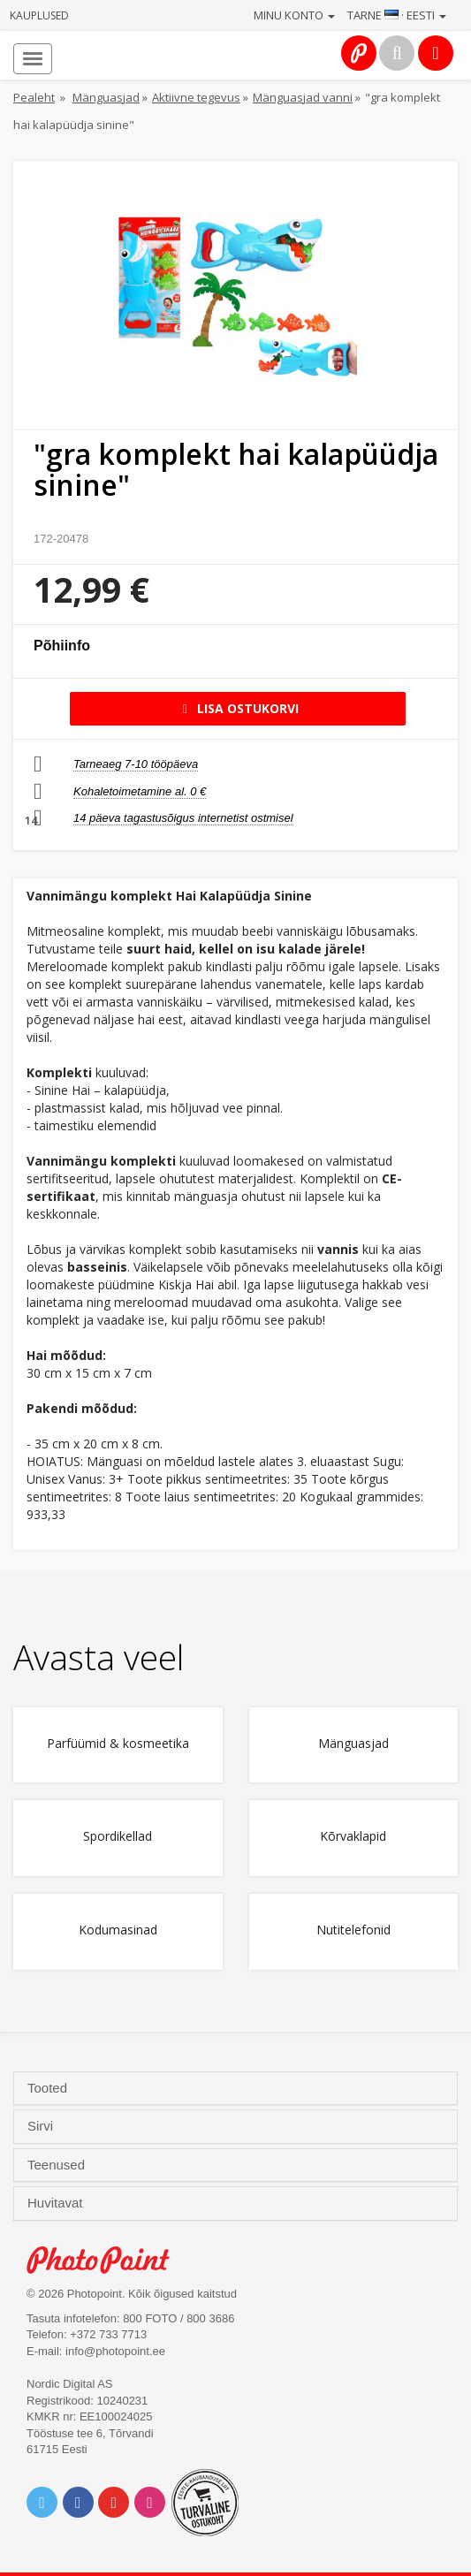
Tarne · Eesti (396, 15)
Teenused (57, 2165)
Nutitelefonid (353, 1930)
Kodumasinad (118, 1930)
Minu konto (294, 15)
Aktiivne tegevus (196, 97)
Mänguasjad (106, 97)
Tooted (49, 2088)
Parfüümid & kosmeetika (118, 1744)
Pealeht (34, 97)
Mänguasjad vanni (303, 97)
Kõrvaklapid (353, 1836)
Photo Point (107, 2260)
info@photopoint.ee (115, 2351)
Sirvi (42, 2126)
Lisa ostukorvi (238, 708)
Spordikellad (117, 1836)
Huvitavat (57, 2203)
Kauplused (39, 15)
